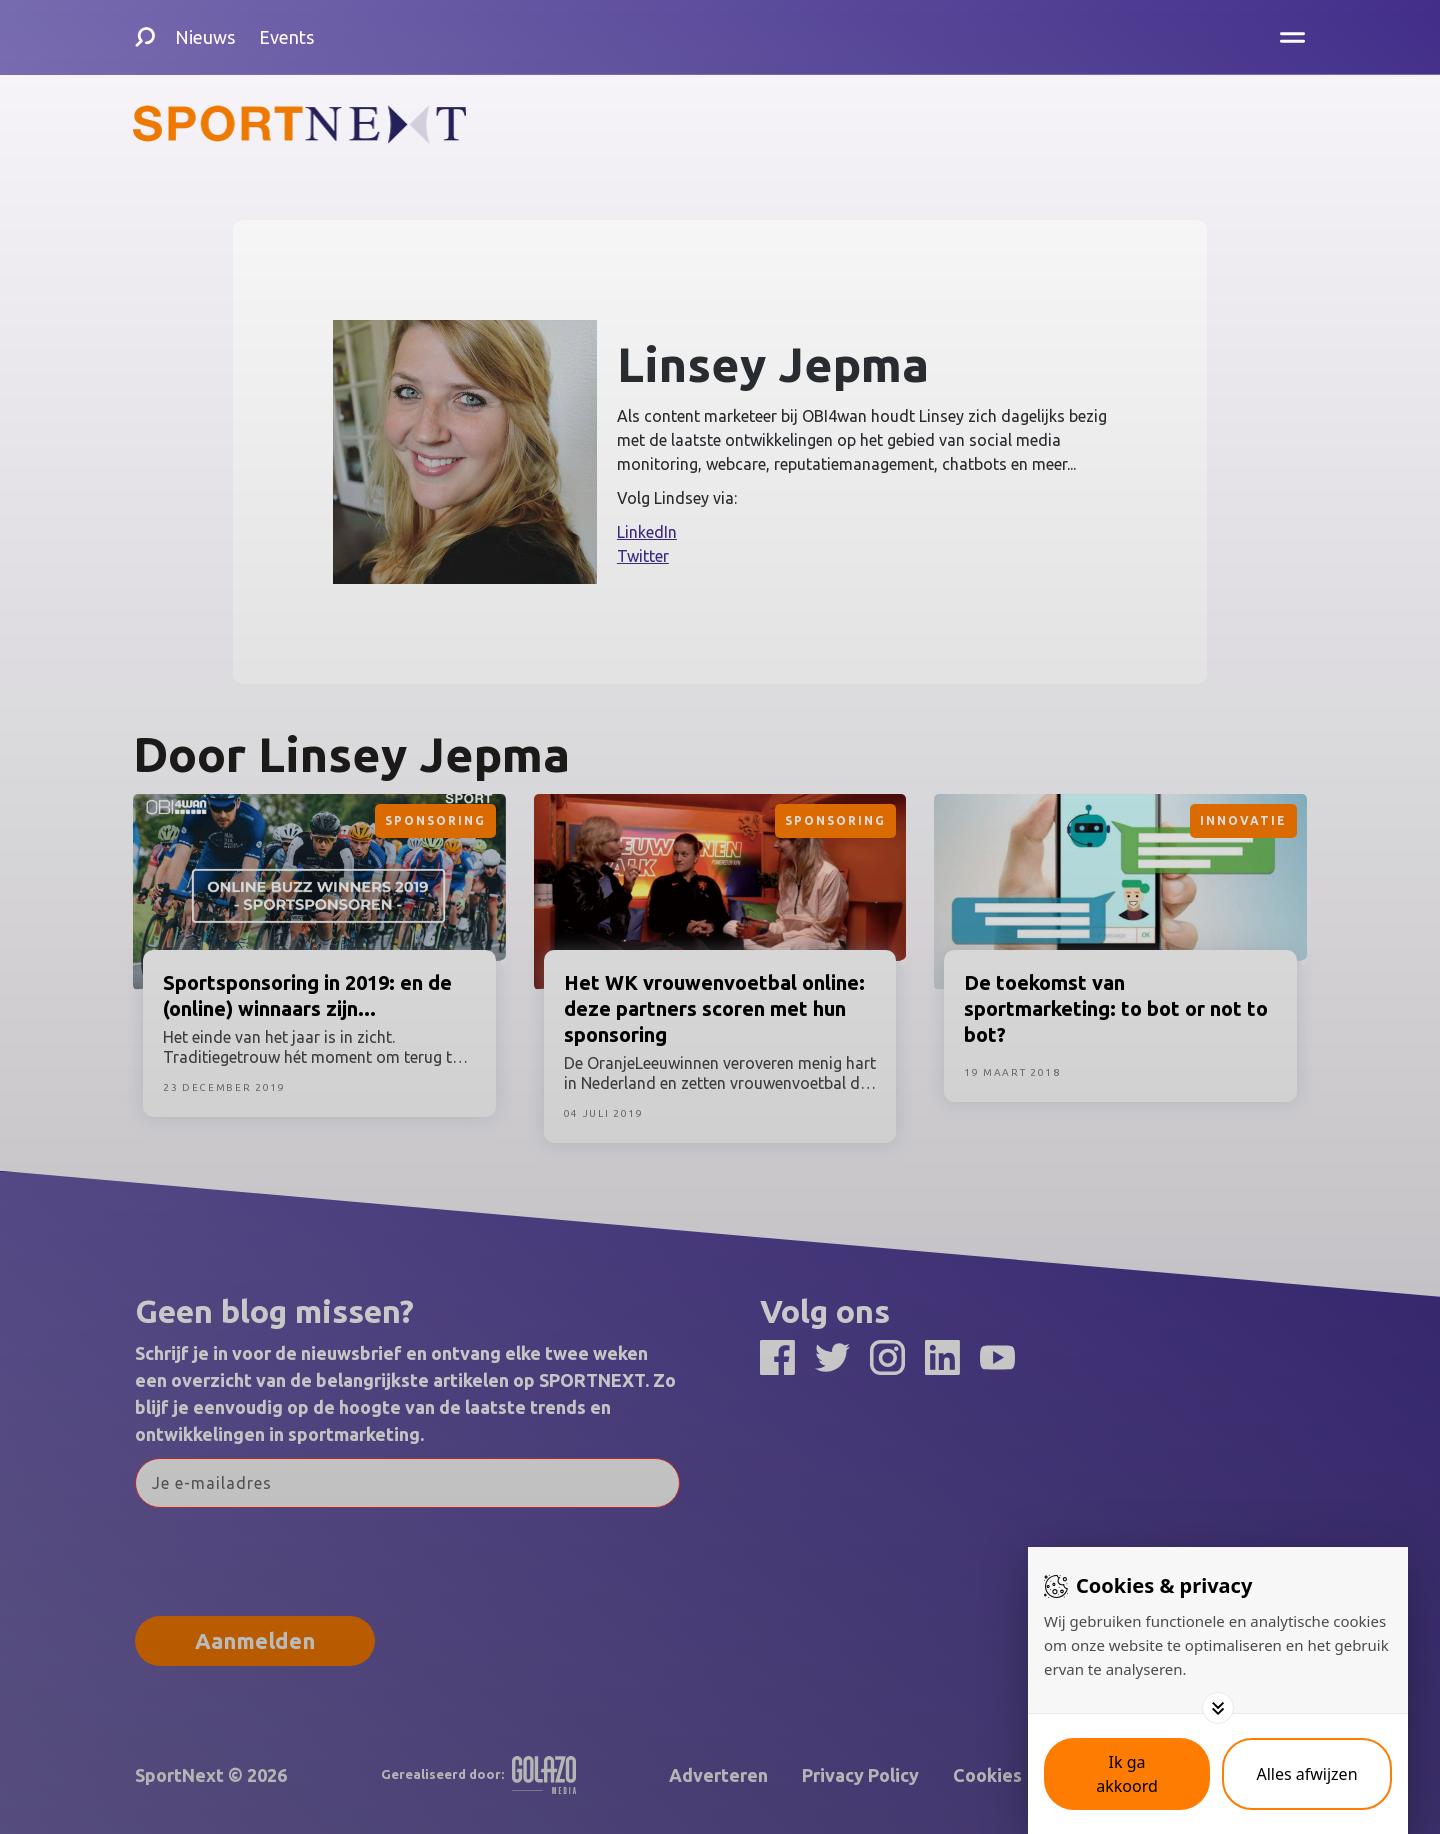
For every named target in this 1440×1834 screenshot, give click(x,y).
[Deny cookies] (1307, 1774)
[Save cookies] (1127, 1774)
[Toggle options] (1218, 1708)
